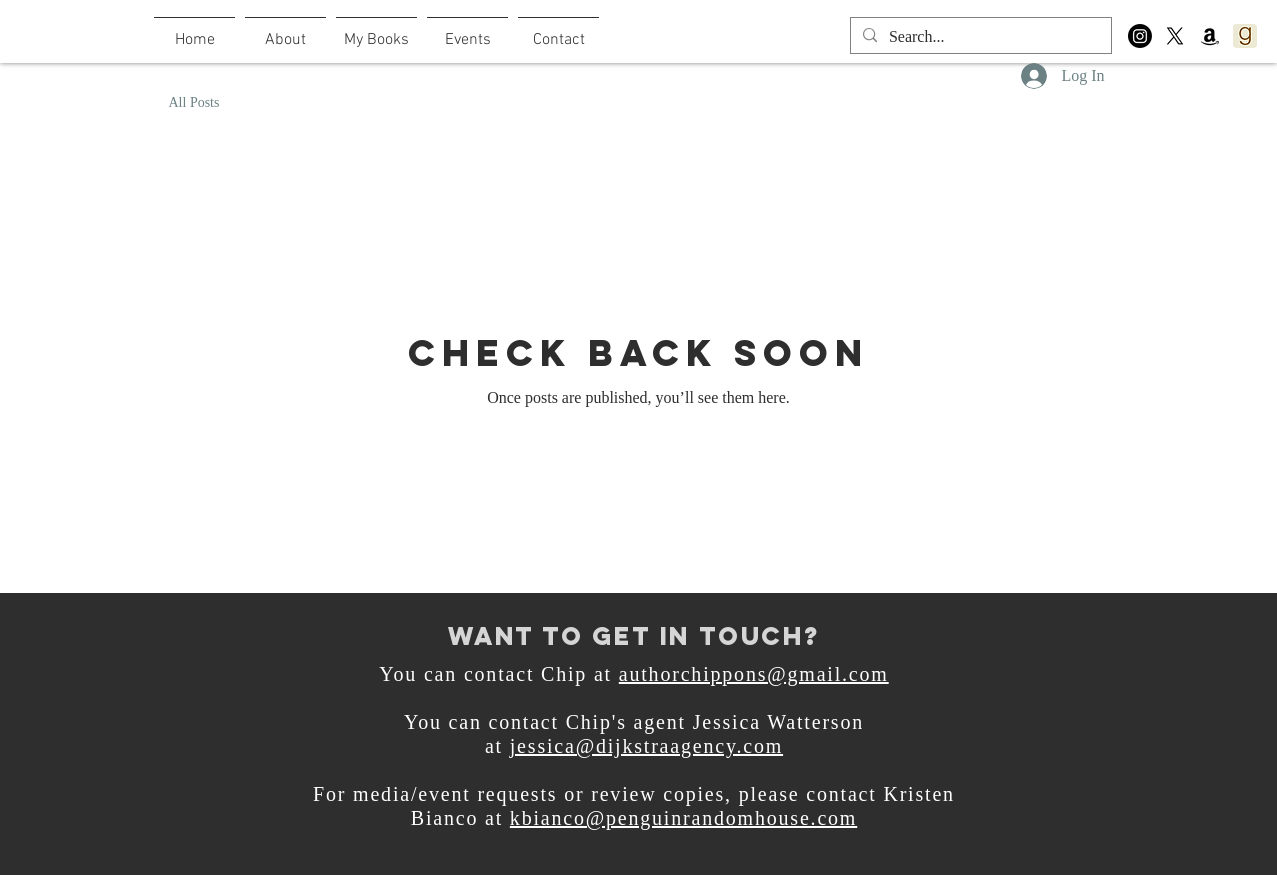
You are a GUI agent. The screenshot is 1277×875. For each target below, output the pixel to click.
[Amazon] (1210, 36)
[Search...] (979, 37)
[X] (1175, 36)
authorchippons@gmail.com (754, 674)
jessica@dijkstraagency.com (646, 746)
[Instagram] (1140, 36)
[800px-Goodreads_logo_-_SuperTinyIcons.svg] (1245, 36)
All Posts (194, 102)
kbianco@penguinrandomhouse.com (683, 818)
